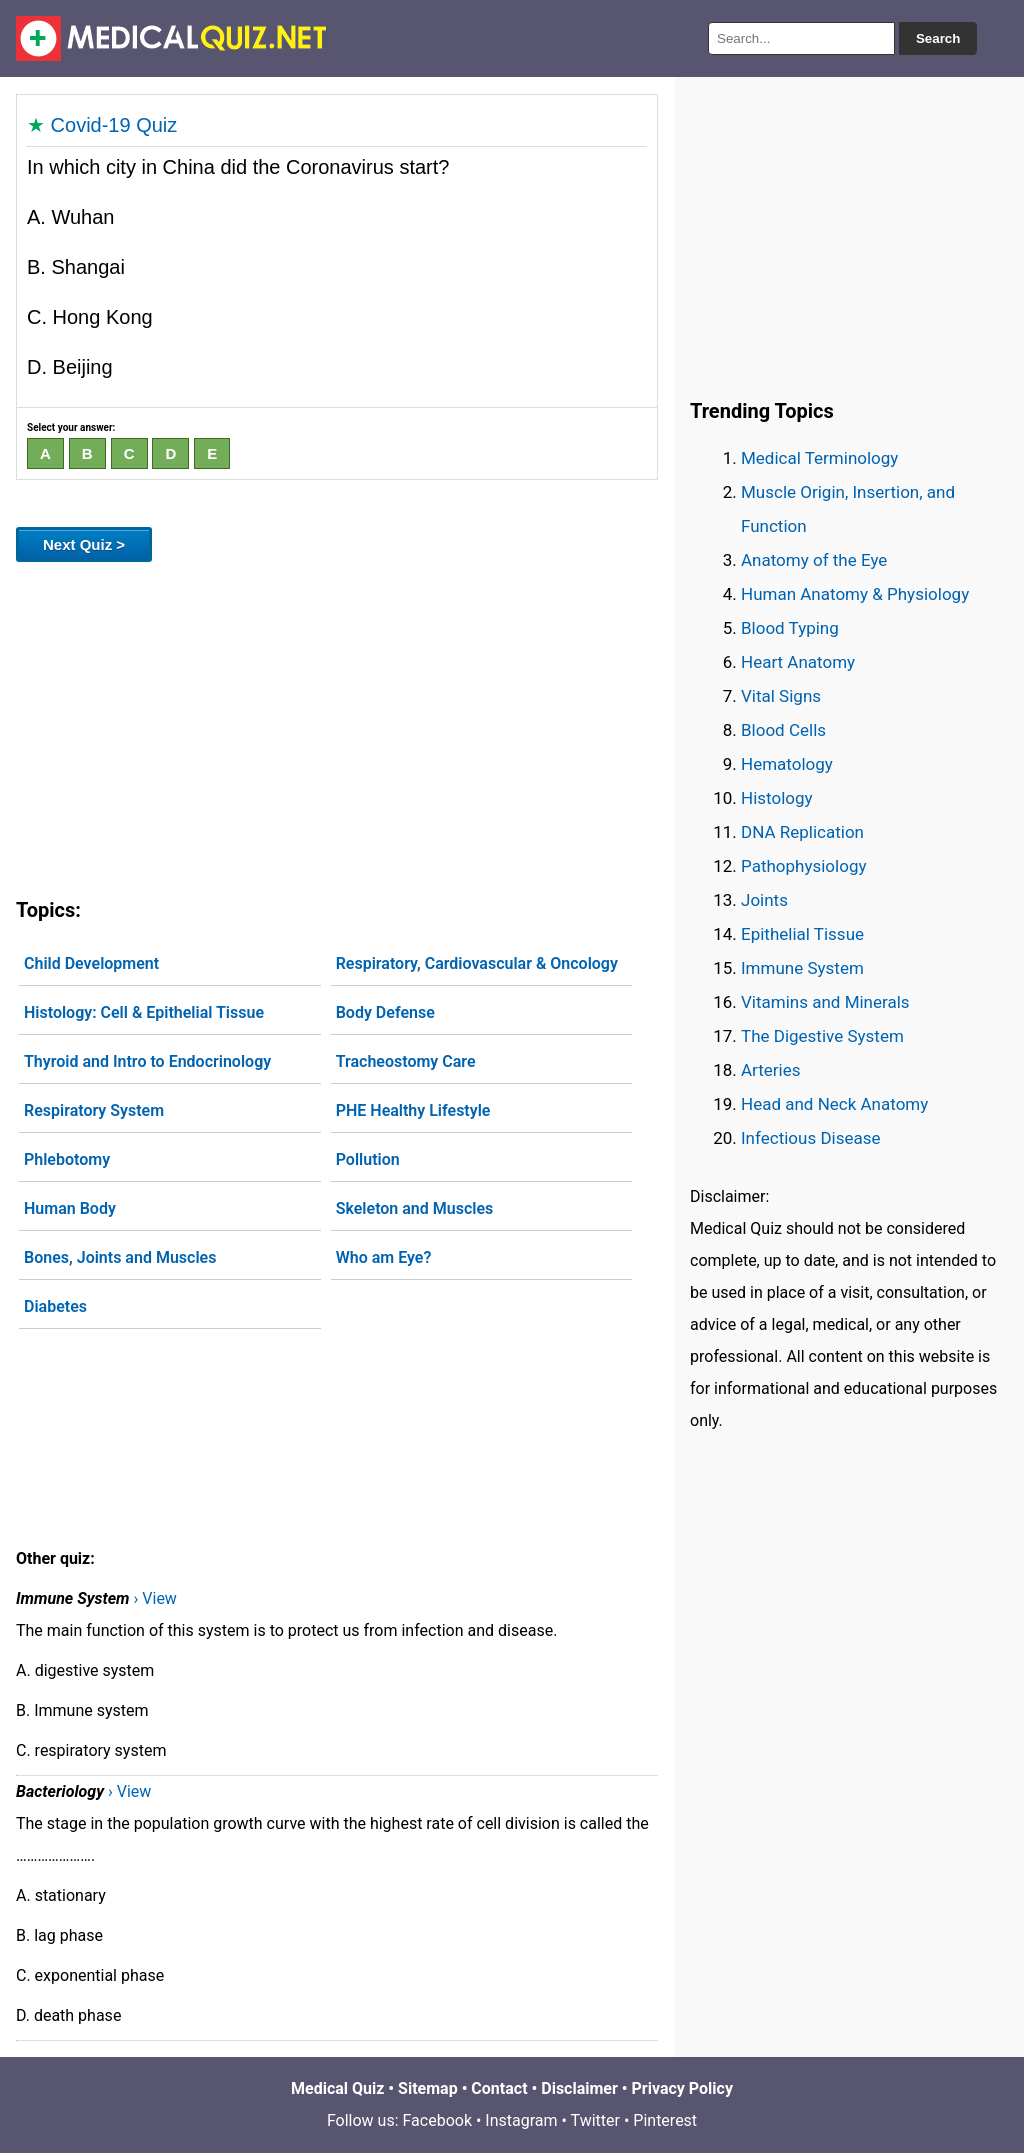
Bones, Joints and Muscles (120, 1257)
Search (938, 38)
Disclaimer (579, 2088)
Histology (777, 798)
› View (155, 1598)
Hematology (787, 764)
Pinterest (665, 2120)
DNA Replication (802, 832)
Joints (764, 900)
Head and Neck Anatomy (834, 1104)
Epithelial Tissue (802, 934)
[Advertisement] (337, 726)
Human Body (70, 1208)
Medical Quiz (337, 2088)
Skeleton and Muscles (415, 1208)
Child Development (91, 963)
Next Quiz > (84, 544)
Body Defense (385, 1012)
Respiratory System (94, 1110)
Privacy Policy (682, 2088)
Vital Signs (781, 696)
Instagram (521, 2120)
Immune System (802, 968)
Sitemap (428, 2088)
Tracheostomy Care (406, 1061)
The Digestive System (822, 1036)
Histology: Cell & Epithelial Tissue (144, 1012)
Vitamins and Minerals (825, 1002)
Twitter (595, 2120)
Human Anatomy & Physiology (855, 594)
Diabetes (55, 1306)
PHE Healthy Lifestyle (413, 1110)
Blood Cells (783, 730)
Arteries (771, 1070)
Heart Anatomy (798, 662)
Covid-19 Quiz (114, 125)
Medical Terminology (819, 458)
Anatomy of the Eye (814, 560)
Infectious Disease (811, 1138)
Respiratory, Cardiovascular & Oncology (477, 963)
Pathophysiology (803, 866)
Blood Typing (790, 628)
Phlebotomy (67, 1159)
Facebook (437, 2120)
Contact (499, 2088)
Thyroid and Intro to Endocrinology (147, 1061)
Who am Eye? (384, 1257)
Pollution (368, 1159)
